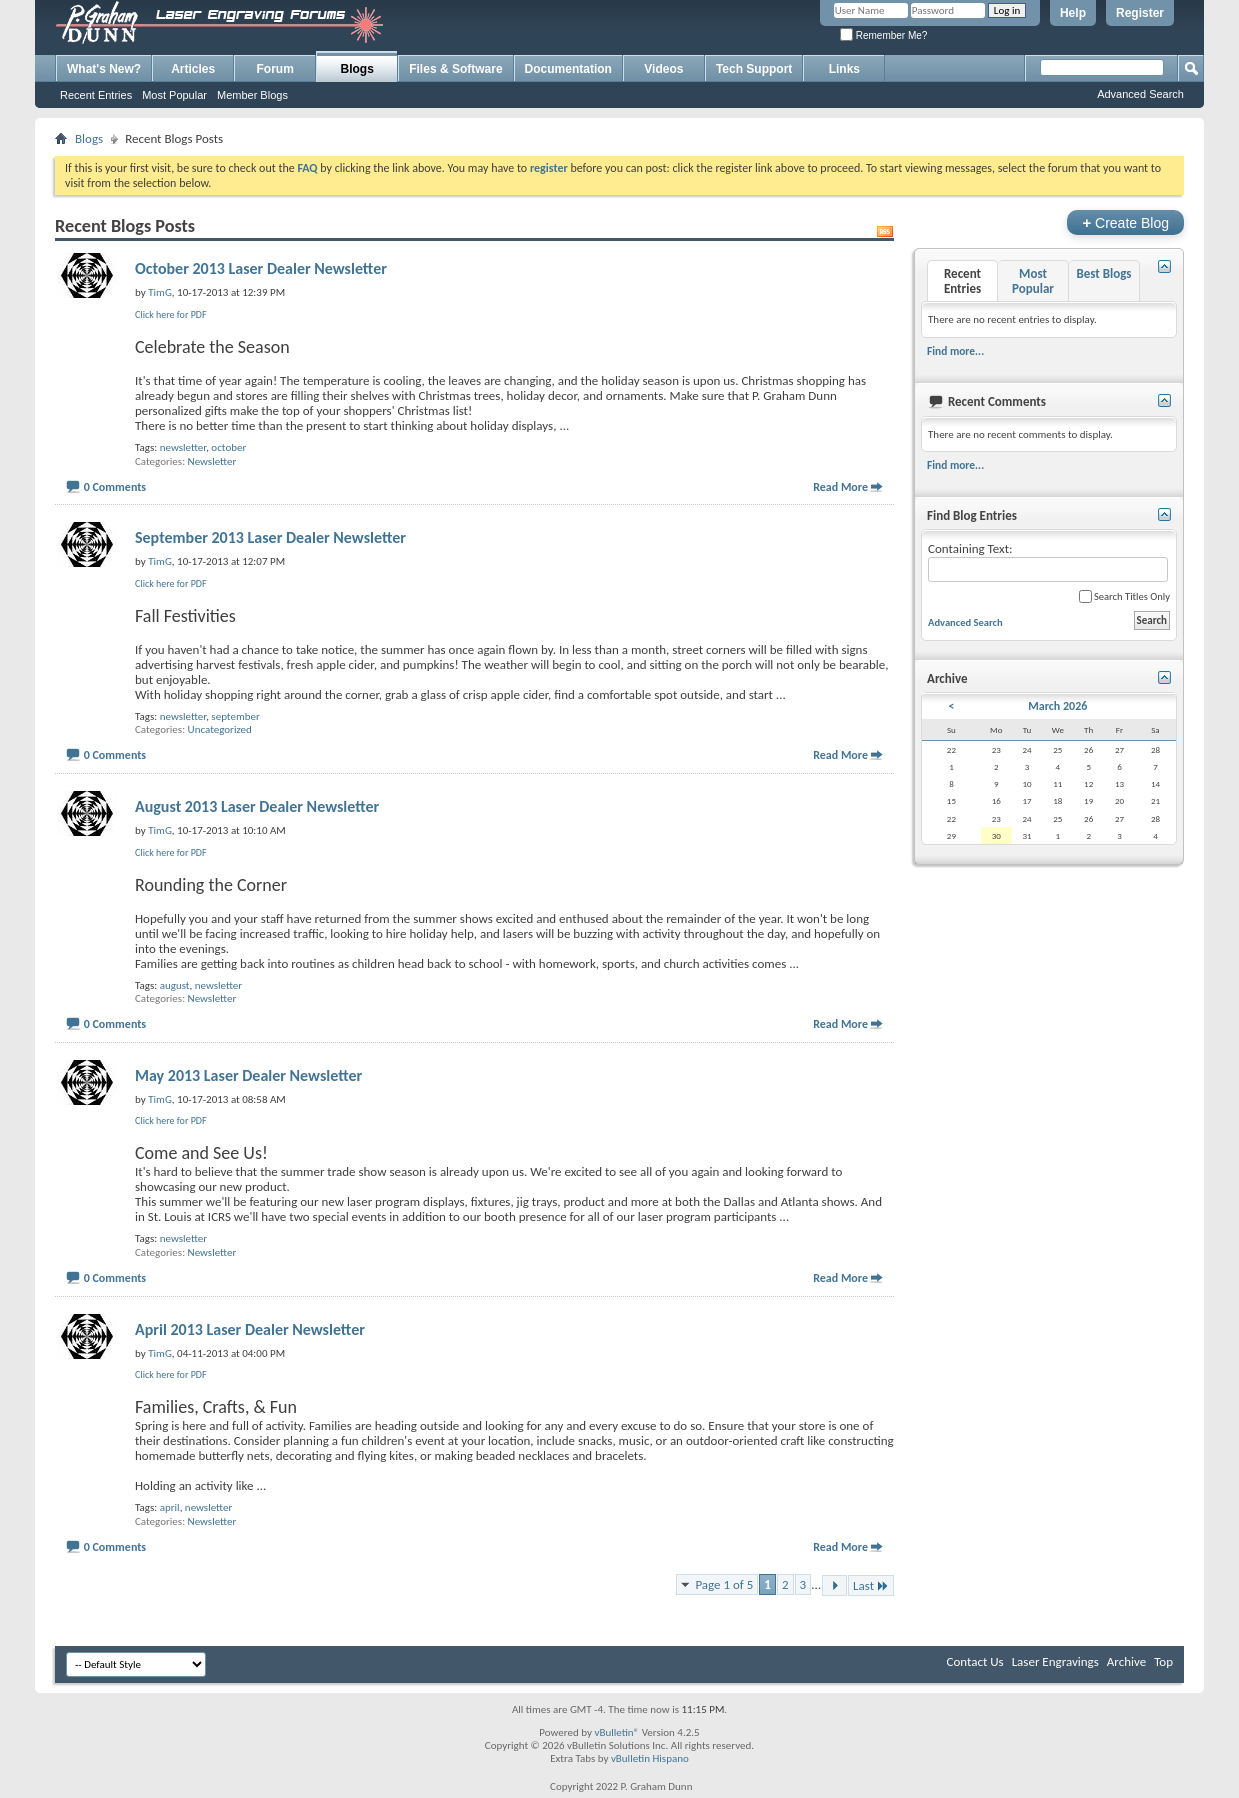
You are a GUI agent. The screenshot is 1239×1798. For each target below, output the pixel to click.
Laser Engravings (1055, 1661)
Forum (275, 69)
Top (1163, 1661)
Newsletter (212, 461)
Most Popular (174, 95)
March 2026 (1057, 706)
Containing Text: (1048, 561)
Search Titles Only (1124, 596)
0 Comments (115, 487)
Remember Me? (883, 35)
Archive (1126, 1661)
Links (844, 69)
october (228, 447)
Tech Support (754, 69)
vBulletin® (616, 1732)
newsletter (183, 447)
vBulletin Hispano (650, 1758)
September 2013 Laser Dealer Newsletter (270, 537)
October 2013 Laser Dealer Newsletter (261, 268)
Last (871, 1585)
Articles (193, 69)
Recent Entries (96, 95)
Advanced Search (1140, 94)
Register (1140, 13)
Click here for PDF (171, 314)
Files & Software (455, 69)
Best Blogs (1103, 273)
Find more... (955, 351)
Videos (663, 69)
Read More (840, 487)
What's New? (104, 69)
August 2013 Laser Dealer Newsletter (257, 806)
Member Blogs (252, 95)
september (235, 716)
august (175, 985)
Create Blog (1125, 222)
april (170, 1507)
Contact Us (975, 1661)
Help (1073, 13)
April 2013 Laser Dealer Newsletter (250, 1329)
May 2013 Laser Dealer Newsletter (248, 1075)
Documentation (568, 69)
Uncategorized (220, 729)
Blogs (357, 69)
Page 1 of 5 (724, 1584)
